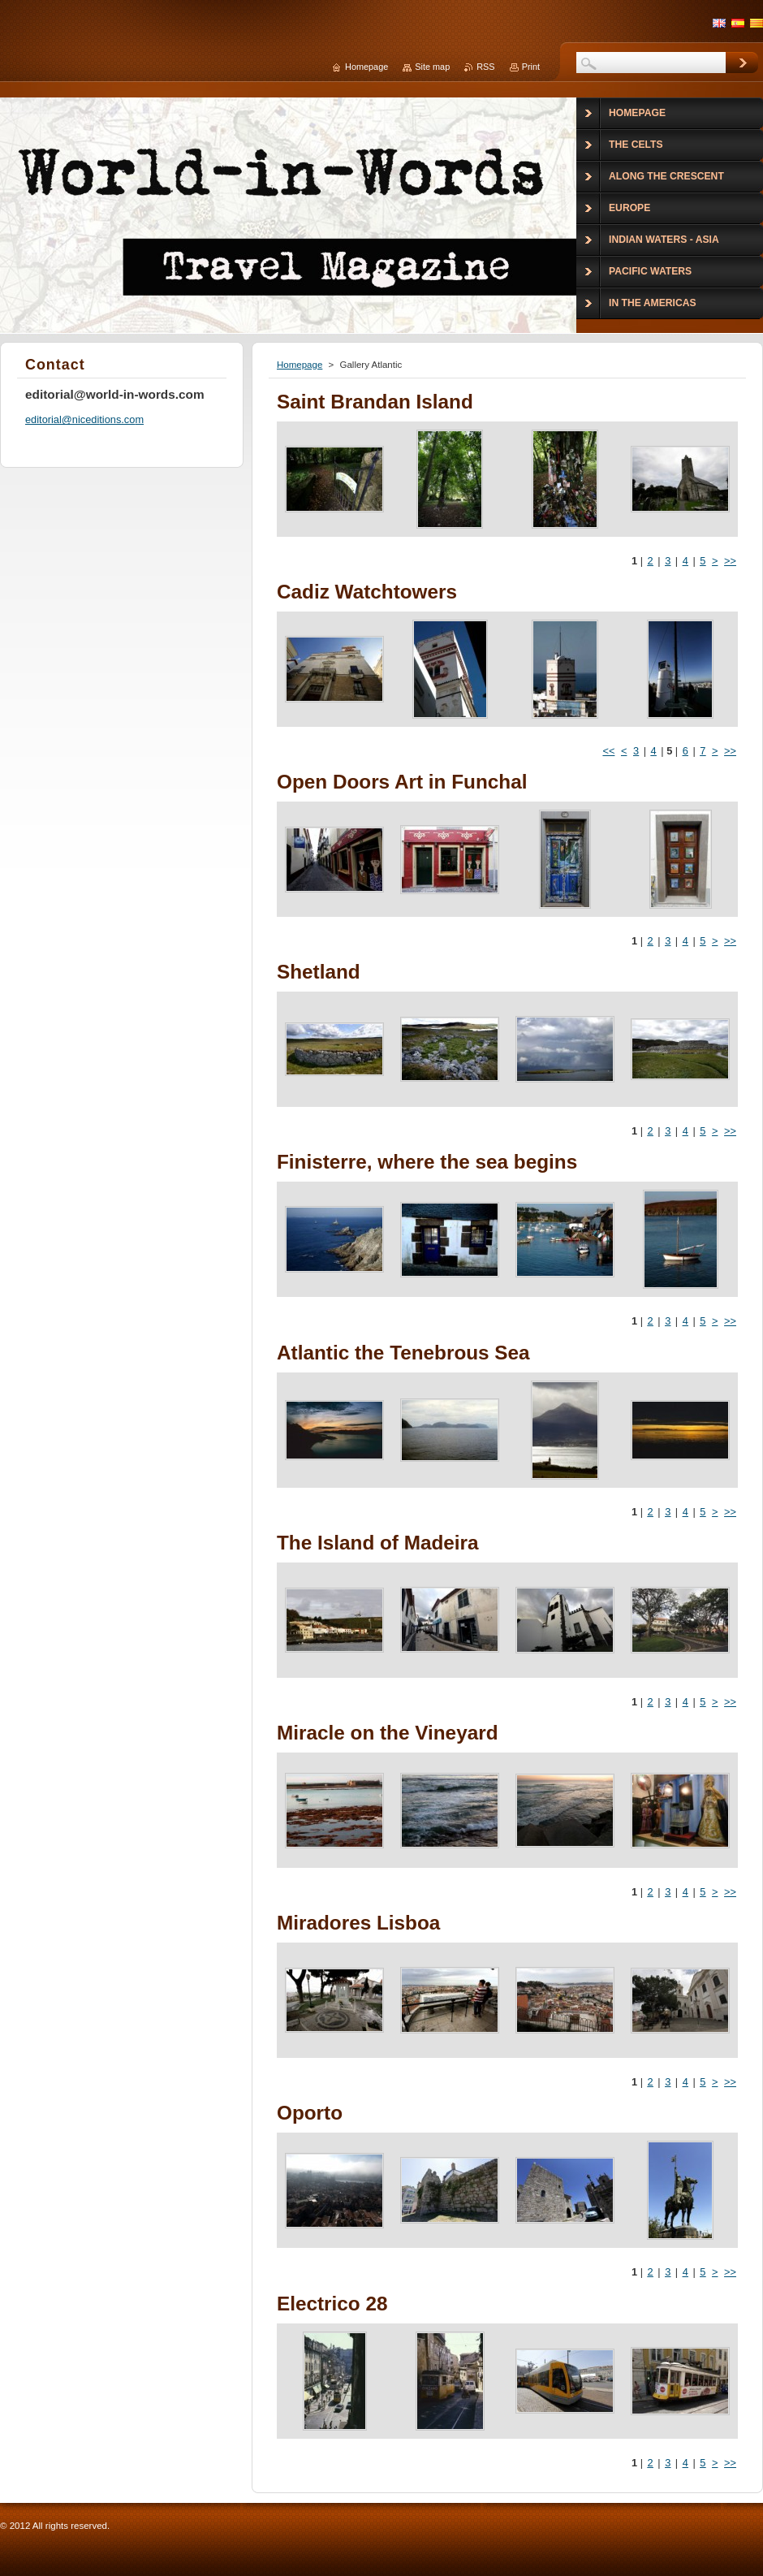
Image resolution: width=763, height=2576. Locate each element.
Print (531, 66)
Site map (432, 66)
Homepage (299, 365)
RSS (485, 66)
